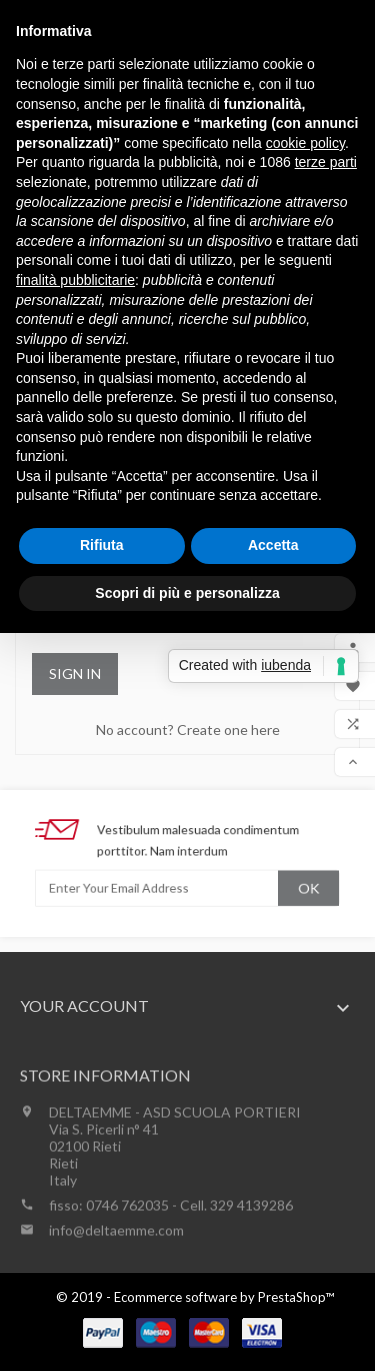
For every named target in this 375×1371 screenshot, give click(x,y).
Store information (105, 1131)
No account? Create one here (188, 729)
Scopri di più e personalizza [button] (187, 593)
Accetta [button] (273, 545)
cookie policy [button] (305, 143)
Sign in (75, 673)
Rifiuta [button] (102, 545)
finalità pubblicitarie (75, 280)
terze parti (326, 162)
